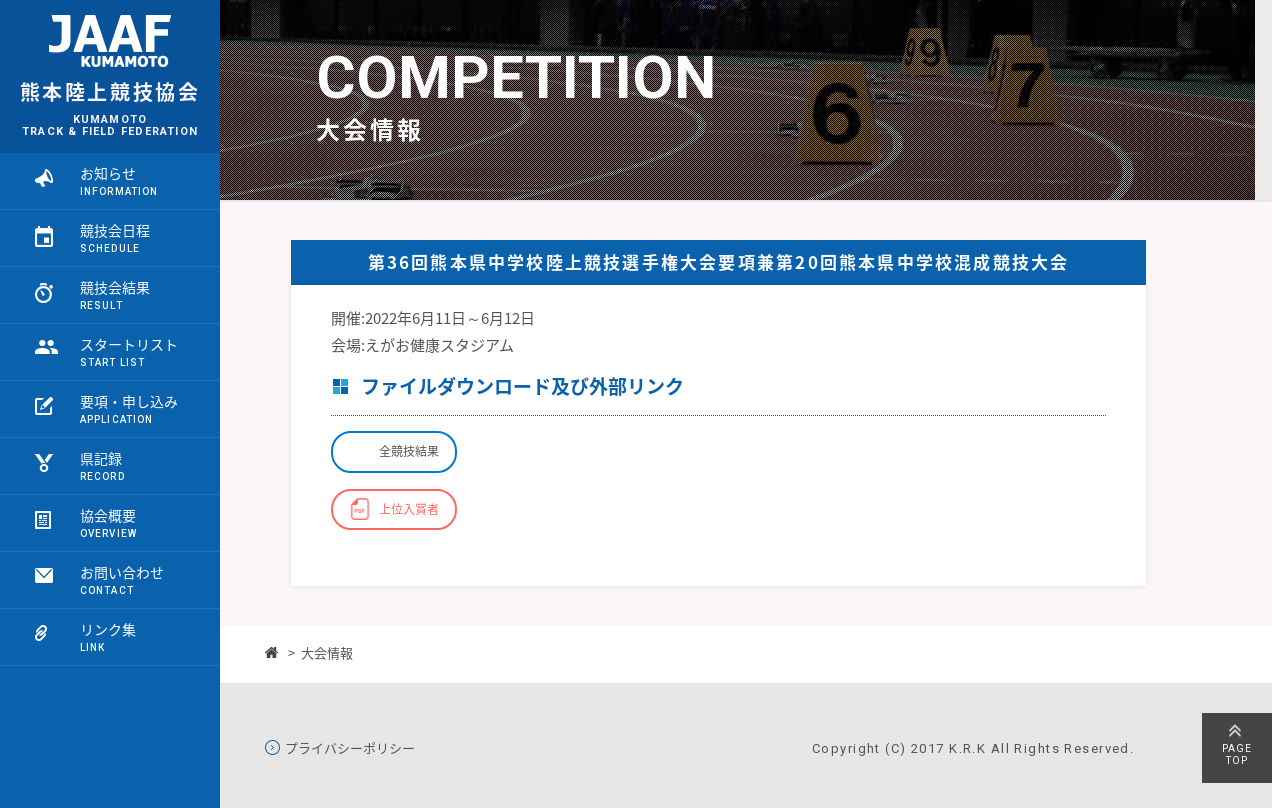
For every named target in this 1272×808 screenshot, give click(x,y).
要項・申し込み (129, 401)
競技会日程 (115, 230)
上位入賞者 (409, 509)
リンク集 (108, 629)
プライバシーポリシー (350, 748)
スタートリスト (129, 344)
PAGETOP (1237, 754)
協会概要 (108, 515)
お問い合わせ (122, 572)
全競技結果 (409, 451)
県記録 (101, 458)
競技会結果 (115, 287)
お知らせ (108, 173)
